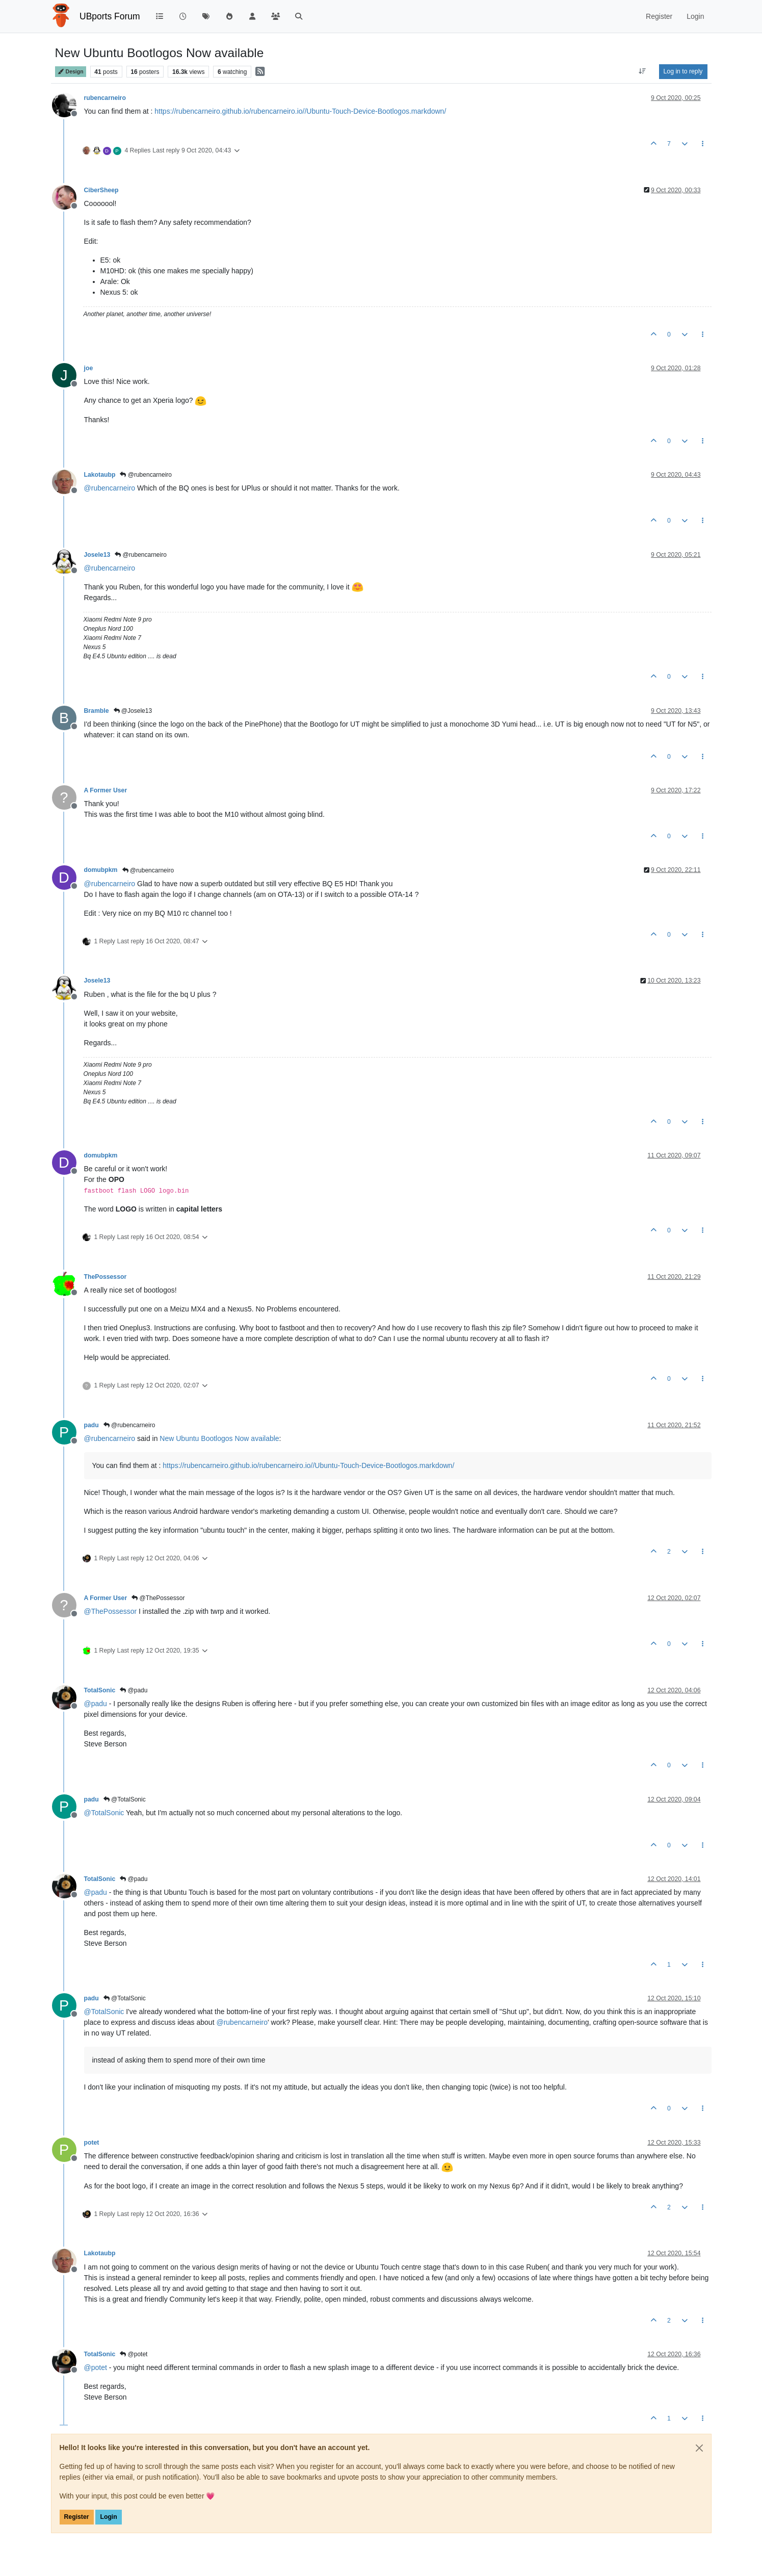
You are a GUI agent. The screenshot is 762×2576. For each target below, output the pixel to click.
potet (91, 2142)
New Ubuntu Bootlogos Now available (219, 1438)
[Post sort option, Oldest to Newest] (642, 71)
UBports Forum (110, 16)
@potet (133, 2354)
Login (108, 2516)
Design (71, 71)
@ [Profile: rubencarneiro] (110, 488)
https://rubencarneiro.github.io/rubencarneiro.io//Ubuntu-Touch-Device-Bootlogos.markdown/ (300, 111)
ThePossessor (105, 1276)
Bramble (96, 710)
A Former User (105, 790)
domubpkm (101, 869)
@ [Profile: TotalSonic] (104, 1813)
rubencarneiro (105, 97)
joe (88, 368)
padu (91, 1425)
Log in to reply (683, 71)
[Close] (699, 2448)
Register (76, 2516)
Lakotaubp (100, 474)
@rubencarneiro (146, 474)
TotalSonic (100, 1690)
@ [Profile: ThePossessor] (110, 1611)
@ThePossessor (158, 1598)
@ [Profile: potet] (95, 2367)
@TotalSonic (124, 1799)
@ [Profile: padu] (95, 1703)
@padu (133, 1690)
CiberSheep (101, 190)
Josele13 (97, 554)
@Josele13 (133, 710)
